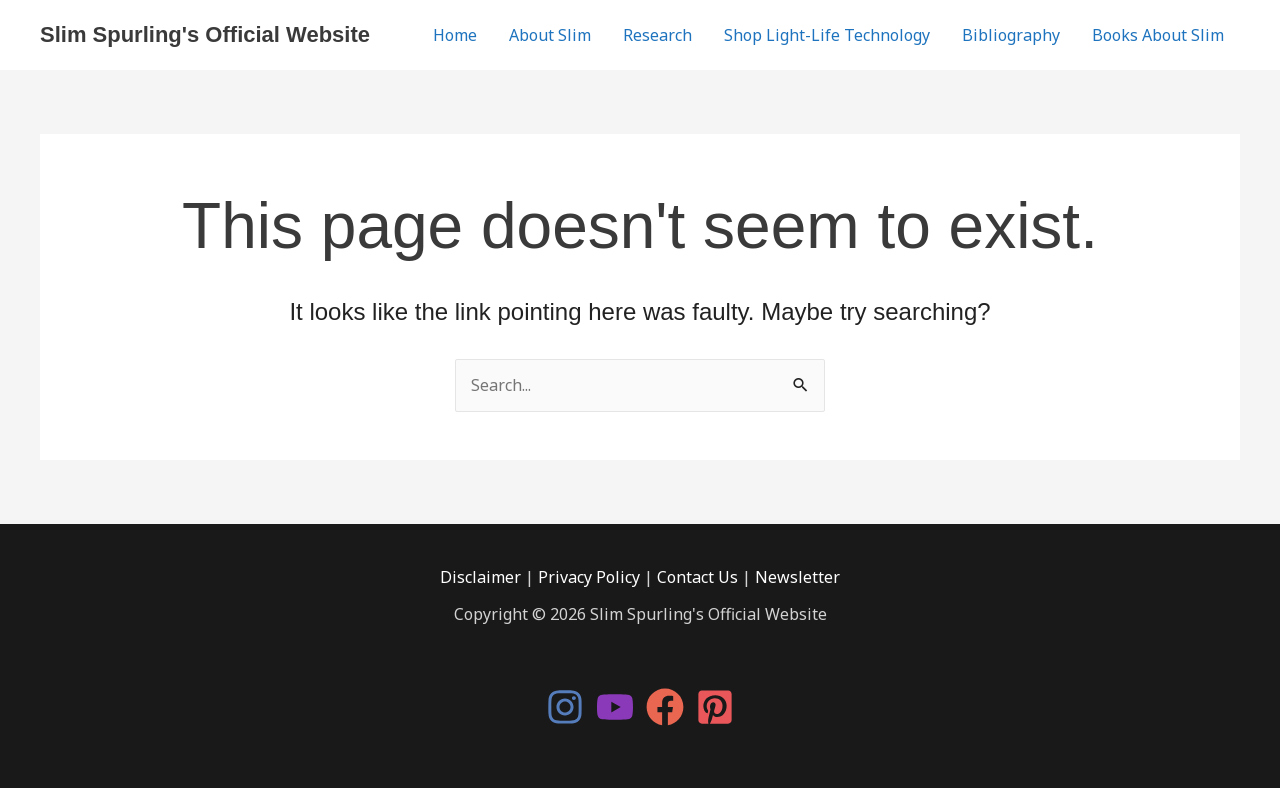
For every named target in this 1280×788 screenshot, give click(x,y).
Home (455, 35)
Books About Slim (1158, 35)
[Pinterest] (715, 707)
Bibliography (1011, 35)
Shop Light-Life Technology (827, 35)
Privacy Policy (589, 577)
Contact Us (697, 577)
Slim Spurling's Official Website (205, 34)
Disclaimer (480, 577)
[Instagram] (565, 707)
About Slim (550, 35)
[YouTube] (615, 707)
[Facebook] (665, 707)
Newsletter (797, 577)
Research (657, 35)
